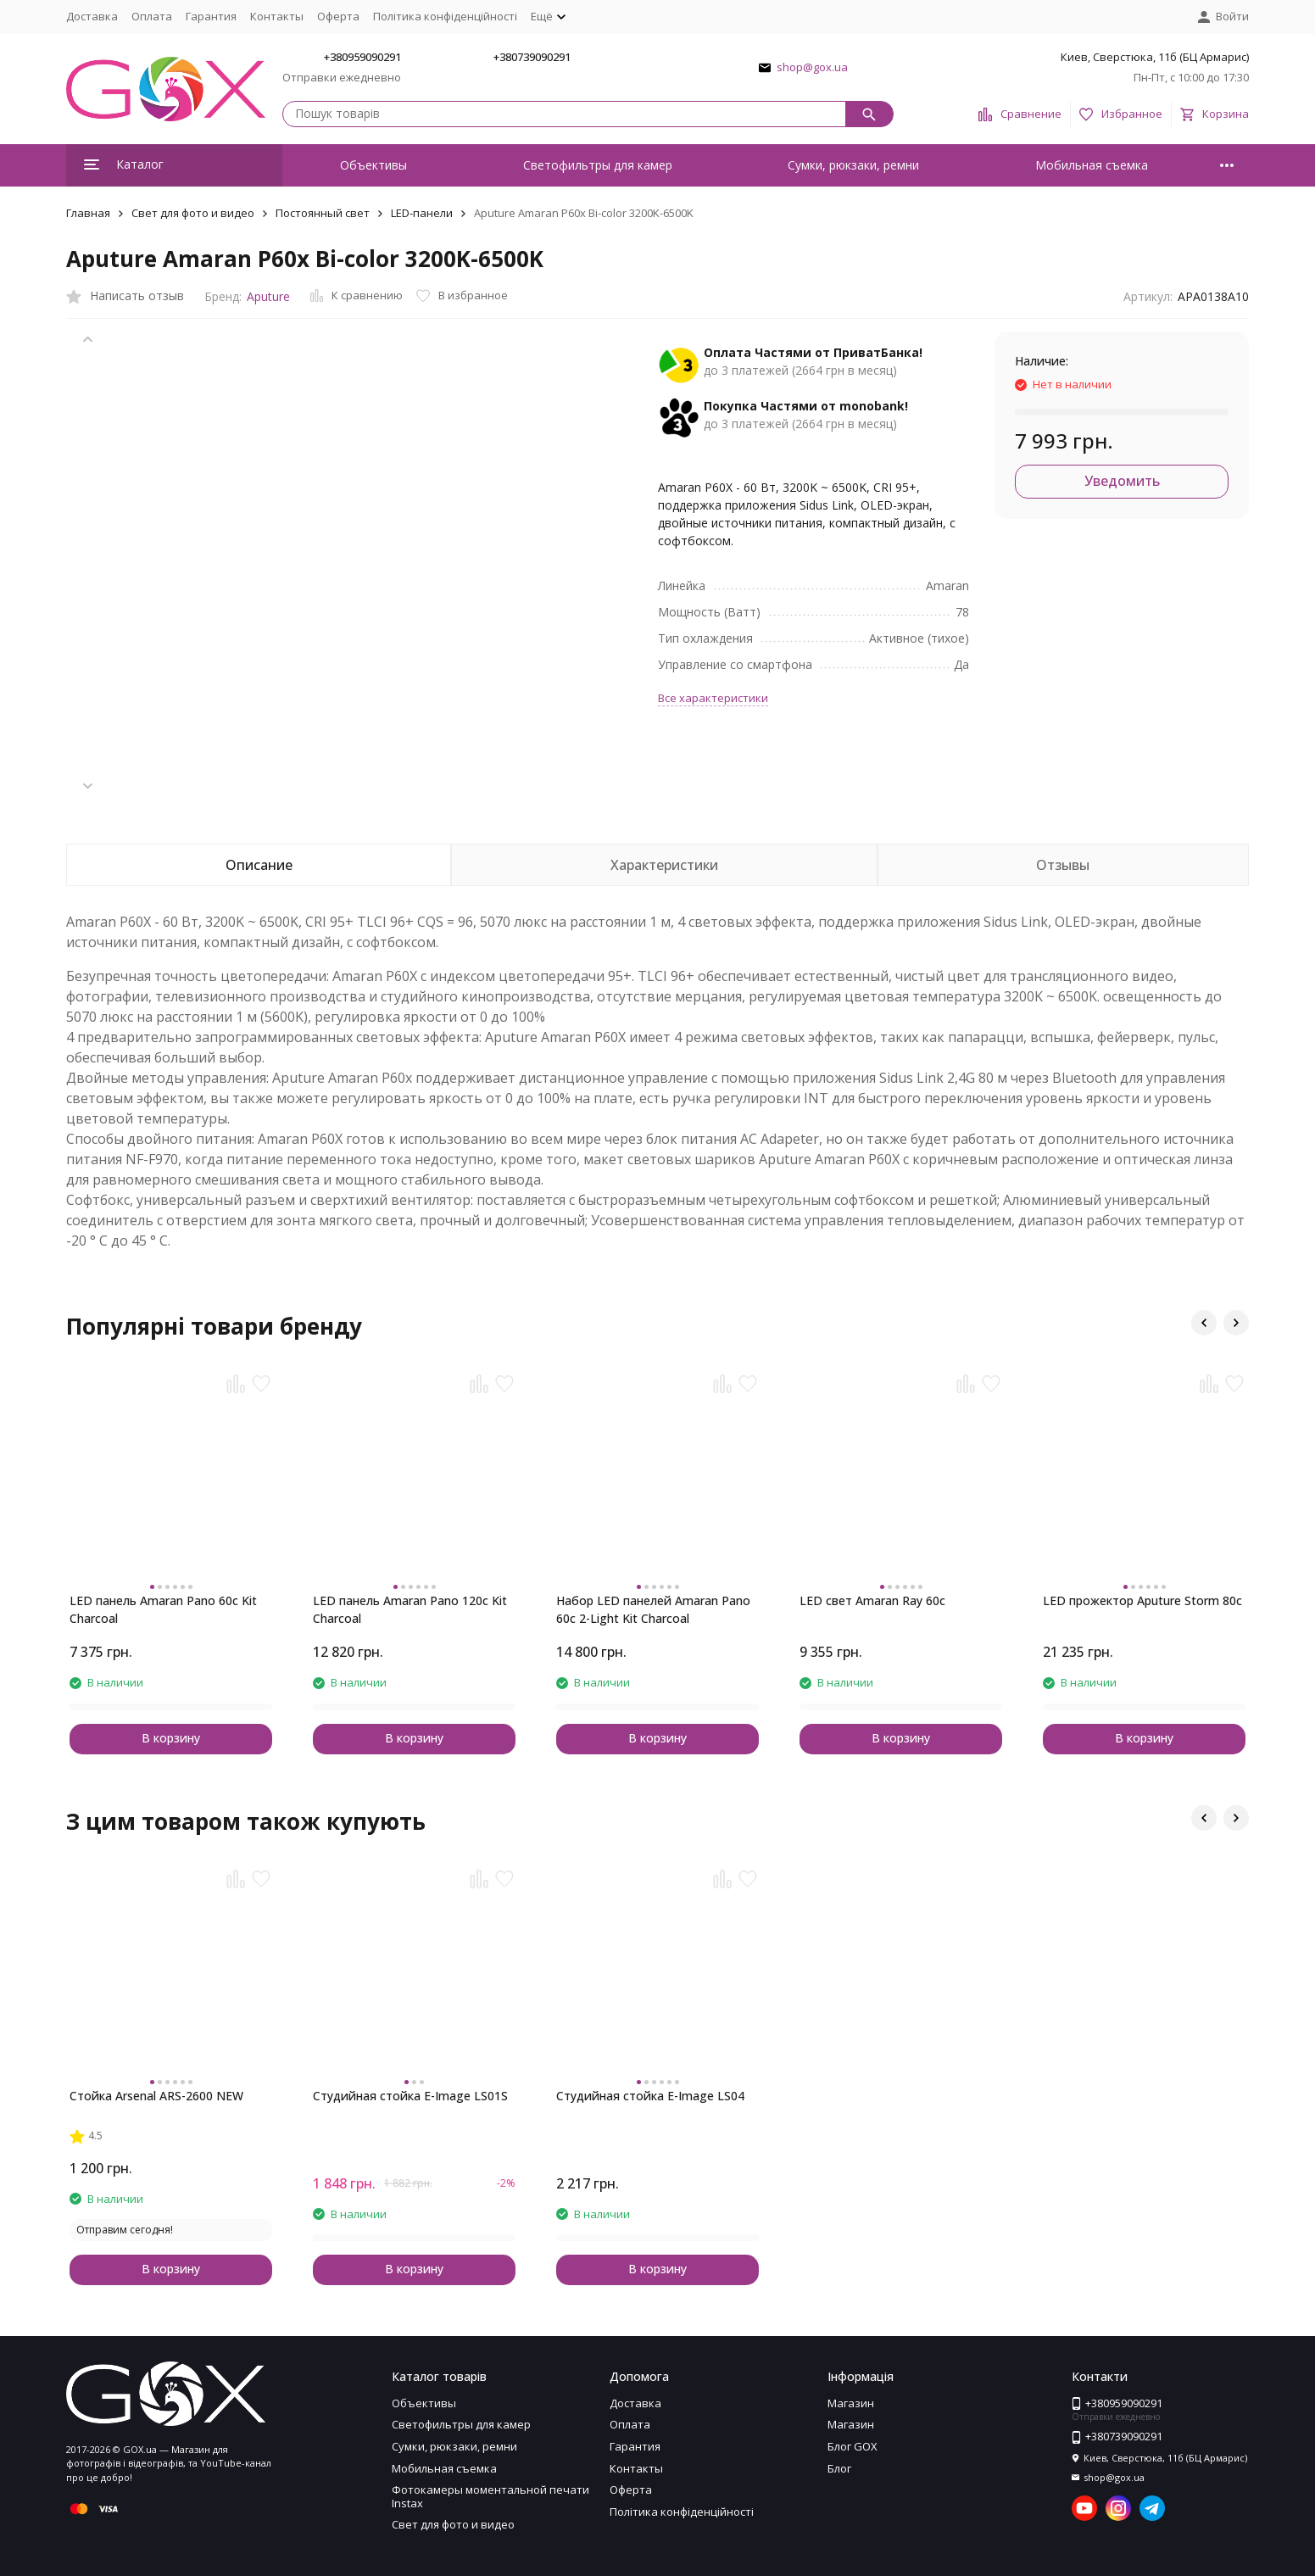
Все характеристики (713, 697)
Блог (839, 2468)
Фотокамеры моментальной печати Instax (490, 2496)
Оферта (338, 16)
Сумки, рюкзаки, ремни (853, 165)
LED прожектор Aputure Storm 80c (1142, 1600)
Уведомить (1122, 480)
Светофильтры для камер (597, 165)
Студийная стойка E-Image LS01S (410, 2096)
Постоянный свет (323, 212)
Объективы (373, 165)
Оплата (151, 16)
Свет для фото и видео (192, 212)
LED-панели (422, 212)
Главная (88, 212)
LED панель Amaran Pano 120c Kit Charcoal (410, 1609)
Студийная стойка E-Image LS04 (650, 2096)
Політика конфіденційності (445, 16)
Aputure (268, 296)
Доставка (92, 16)
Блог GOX (852, 2446)
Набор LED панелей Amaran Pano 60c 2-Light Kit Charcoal (653, 1609)
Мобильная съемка (1091, 165)
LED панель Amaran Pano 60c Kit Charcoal (163, 1609)
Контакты (277, 16)
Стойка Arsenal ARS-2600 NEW (156, 2096)
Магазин (850, 2403)
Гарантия (211, 16)
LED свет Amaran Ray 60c (872, 1600)
